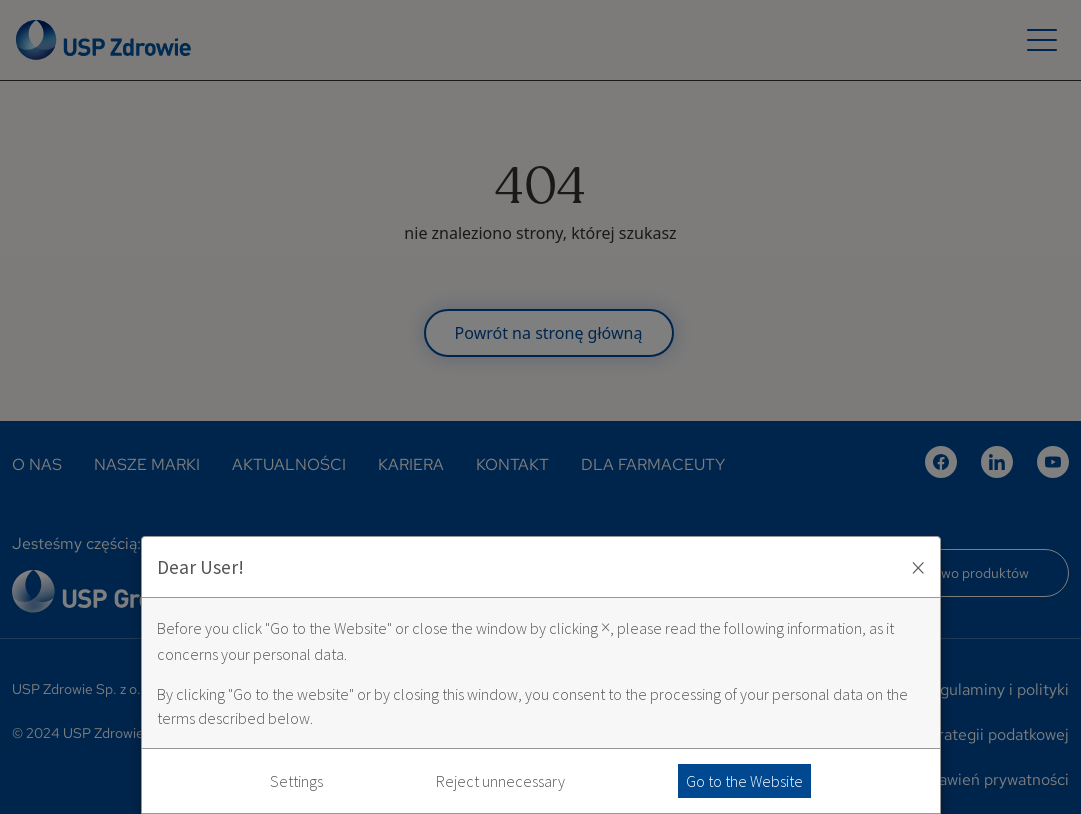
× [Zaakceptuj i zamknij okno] (918, 567)
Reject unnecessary (500, 781)
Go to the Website (744, 781)
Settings (296, 781)
